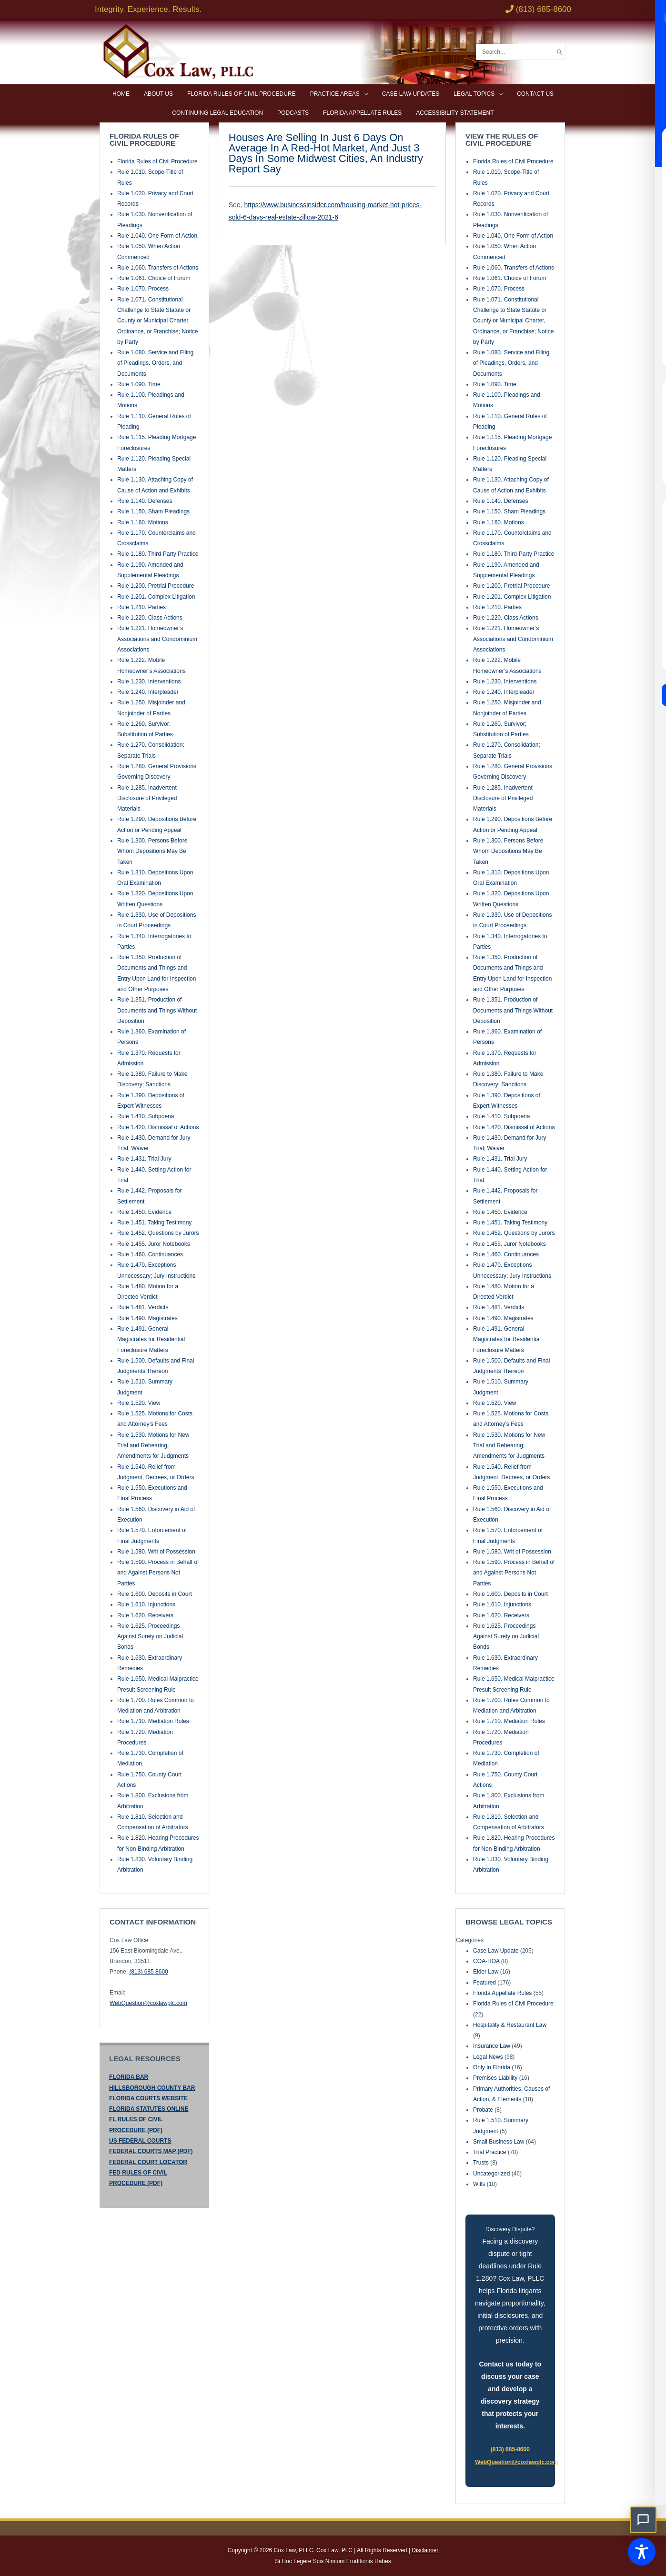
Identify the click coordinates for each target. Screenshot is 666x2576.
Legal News (488, 2057)
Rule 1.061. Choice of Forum (153, 278)
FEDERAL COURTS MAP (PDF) (151, 2151)
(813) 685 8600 (148, 1971)
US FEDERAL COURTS (140, 2140)
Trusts (481, 2162)
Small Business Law (498, 2141)
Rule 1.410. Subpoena (145, 1116)
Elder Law (485, 1971)
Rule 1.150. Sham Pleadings (153, 511)
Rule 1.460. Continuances (150, 1254)
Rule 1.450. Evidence (144, 1212)
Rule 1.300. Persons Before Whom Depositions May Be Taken (152, 851)
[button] (643, 2519)
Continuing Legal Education (217, 113)
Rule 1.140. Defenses (144, 501)
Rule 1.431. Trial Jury (144, 1158)
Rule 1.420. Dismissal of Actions (158, 1127)
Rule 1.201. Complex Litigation (156, 596)
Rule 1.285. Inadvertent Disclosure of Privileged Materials (147, 798)
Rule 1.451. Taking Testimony (154, 1222)
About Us (158, 93)
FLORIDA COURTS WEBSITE (148, 2098)
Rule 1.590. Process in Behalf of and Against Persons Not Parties (158, 1573)
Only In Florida (491, 2067)
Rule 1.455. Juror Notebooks (153, 1244)
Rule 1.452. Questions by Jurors (158, 1233)
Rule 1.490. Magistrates (147, 1318)
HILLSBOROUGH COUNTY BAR (152, 2088)
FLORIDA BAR (128, 2077)
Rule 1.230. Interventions (149, 681)
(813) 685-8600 (510, 2449)
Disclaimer (425, 2550)
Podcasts (293, 113)
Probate (483, 2109)
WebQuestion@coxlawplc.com (148, 2003)
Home (121, 93)
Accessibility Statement (455, 113)
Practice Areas (335, 93)
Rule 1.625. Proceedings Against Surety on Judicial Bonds (150, 1637)
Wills (479, 2184)
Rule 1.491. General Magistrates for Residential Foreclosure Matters (151, 1339)
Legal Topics (474, 93)
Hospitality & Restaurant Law (509, 2025)
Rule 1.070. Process (143, 288)
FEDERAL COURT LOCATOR (148, 2162)
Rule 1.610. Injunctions (146, 1604)
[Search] (559, 52)
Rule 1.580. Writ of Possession (156, 1551)
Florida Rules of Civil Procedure (241, 93)
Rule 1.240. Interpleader (148, 692)
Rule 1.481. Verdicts (142, 1307)
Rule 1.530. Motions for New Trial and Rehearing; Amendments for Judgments (153, 1446)
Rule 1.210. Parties (141, 607)
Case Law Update (495, 1950)
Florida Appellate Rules (362, 113)
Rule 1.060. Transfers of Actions (157, 267)
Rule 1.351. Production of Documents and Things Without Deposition (157, 1010)
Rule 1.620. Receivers (145, 1615)
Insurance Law (491, 2046)
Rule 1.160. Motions (142, 522)
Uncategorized (491, 2173)
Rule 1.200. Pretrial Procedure (155, 585)
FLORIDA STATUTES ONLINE (148, 2108)
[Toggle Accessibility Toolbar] (641, 2551)
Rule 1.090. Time (139, 384)
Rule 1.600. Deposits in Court (154, 1594)
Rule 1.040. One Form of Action (157, 235)
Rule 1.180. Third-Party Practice (158, 554)
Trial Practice (489, 2152)
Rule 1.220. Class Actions (149, 617)
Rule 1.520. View (139, 1403)
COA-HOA (486, 1961)
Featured (484, 1982)
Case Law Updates (411, 93)
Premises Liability (495, 2078)
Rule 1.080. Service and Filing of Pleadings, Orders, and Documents (155, 363)
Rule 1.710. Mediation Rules (153, 1721)
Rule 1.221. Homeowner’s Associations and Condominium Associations (157, 639)
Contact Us (535, 93)
